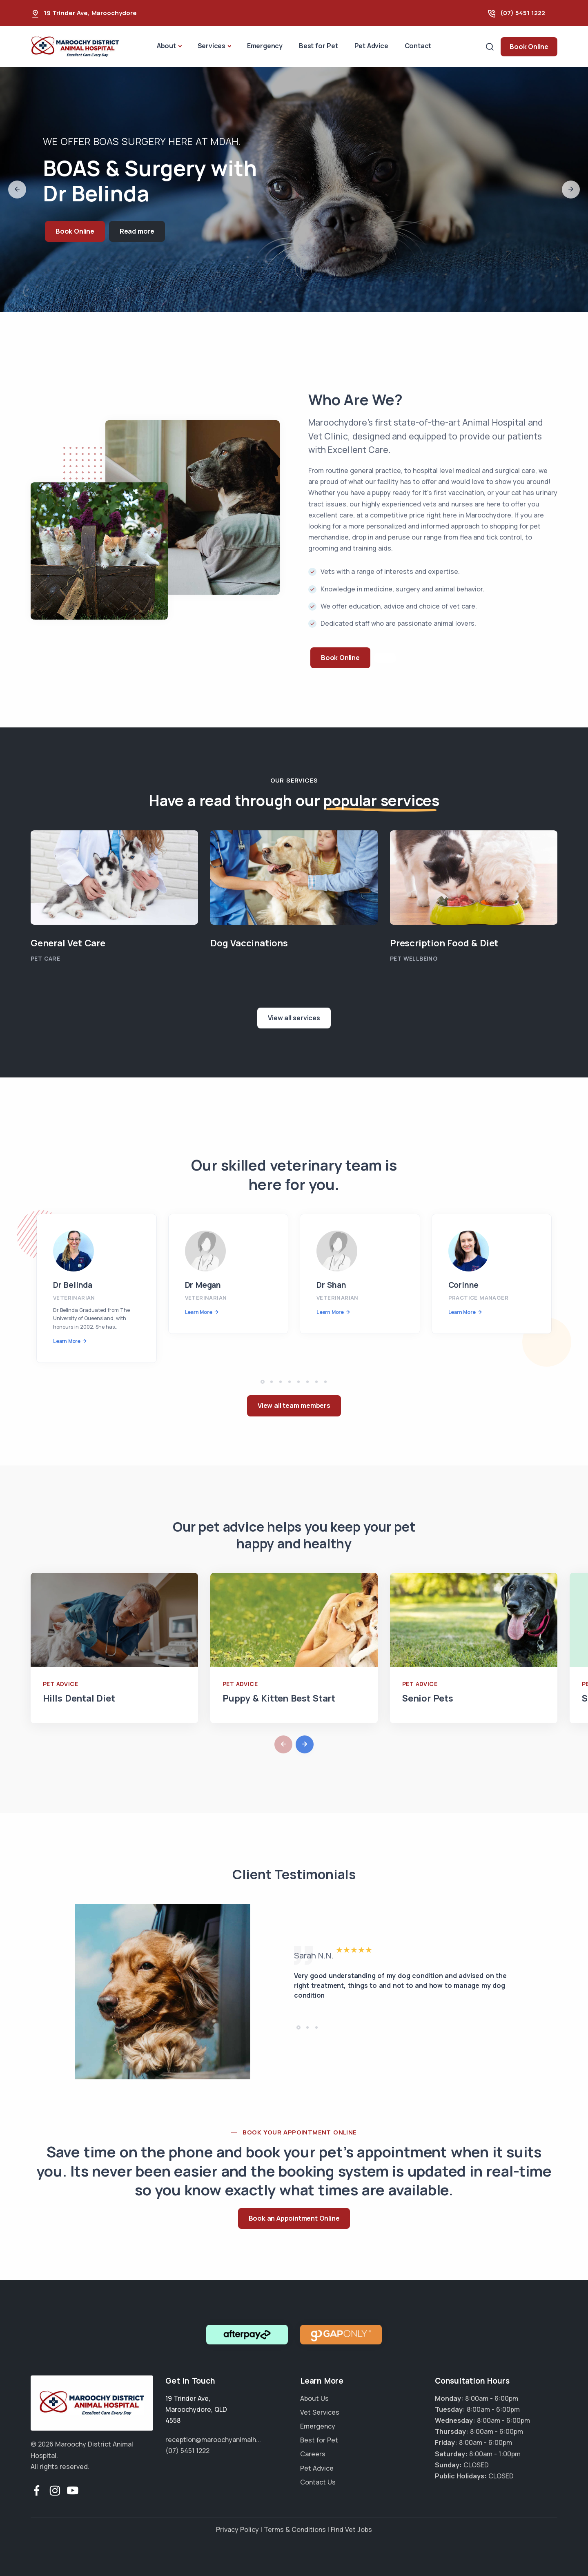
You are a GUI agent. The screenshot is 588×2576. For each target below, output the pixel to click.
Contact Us (318, 2482)
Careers (312, 2453)
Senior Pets (427, 1698)
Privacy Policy (237, 2529)
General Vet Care (68, 943)
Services (211, 45)
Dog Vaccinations (249, 943)
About (166, 45)
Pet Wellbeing (414, 958)
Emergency (265, 45)
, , (196, 2409)
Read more (137, 231)
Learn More (66, 1341)
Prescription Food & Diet (444, 943)
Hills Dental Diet (79, 1698)
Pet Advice (371, 45)
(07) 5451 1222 (522, 13)
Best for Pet (318, 45)
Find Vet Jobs (351, 2529)
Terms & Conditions (295, 2529)
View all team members (294, 1405)
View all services (294, 1017)
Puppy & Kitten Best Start (279, 1698)
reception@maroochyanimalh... (213, 2439)
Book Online (529, 46)
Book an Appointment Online (294, 2218)
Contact (418, 45)
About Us (314, 2398)
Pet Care (45, 958)
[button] (17, 189)
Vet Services (319, 2412)
